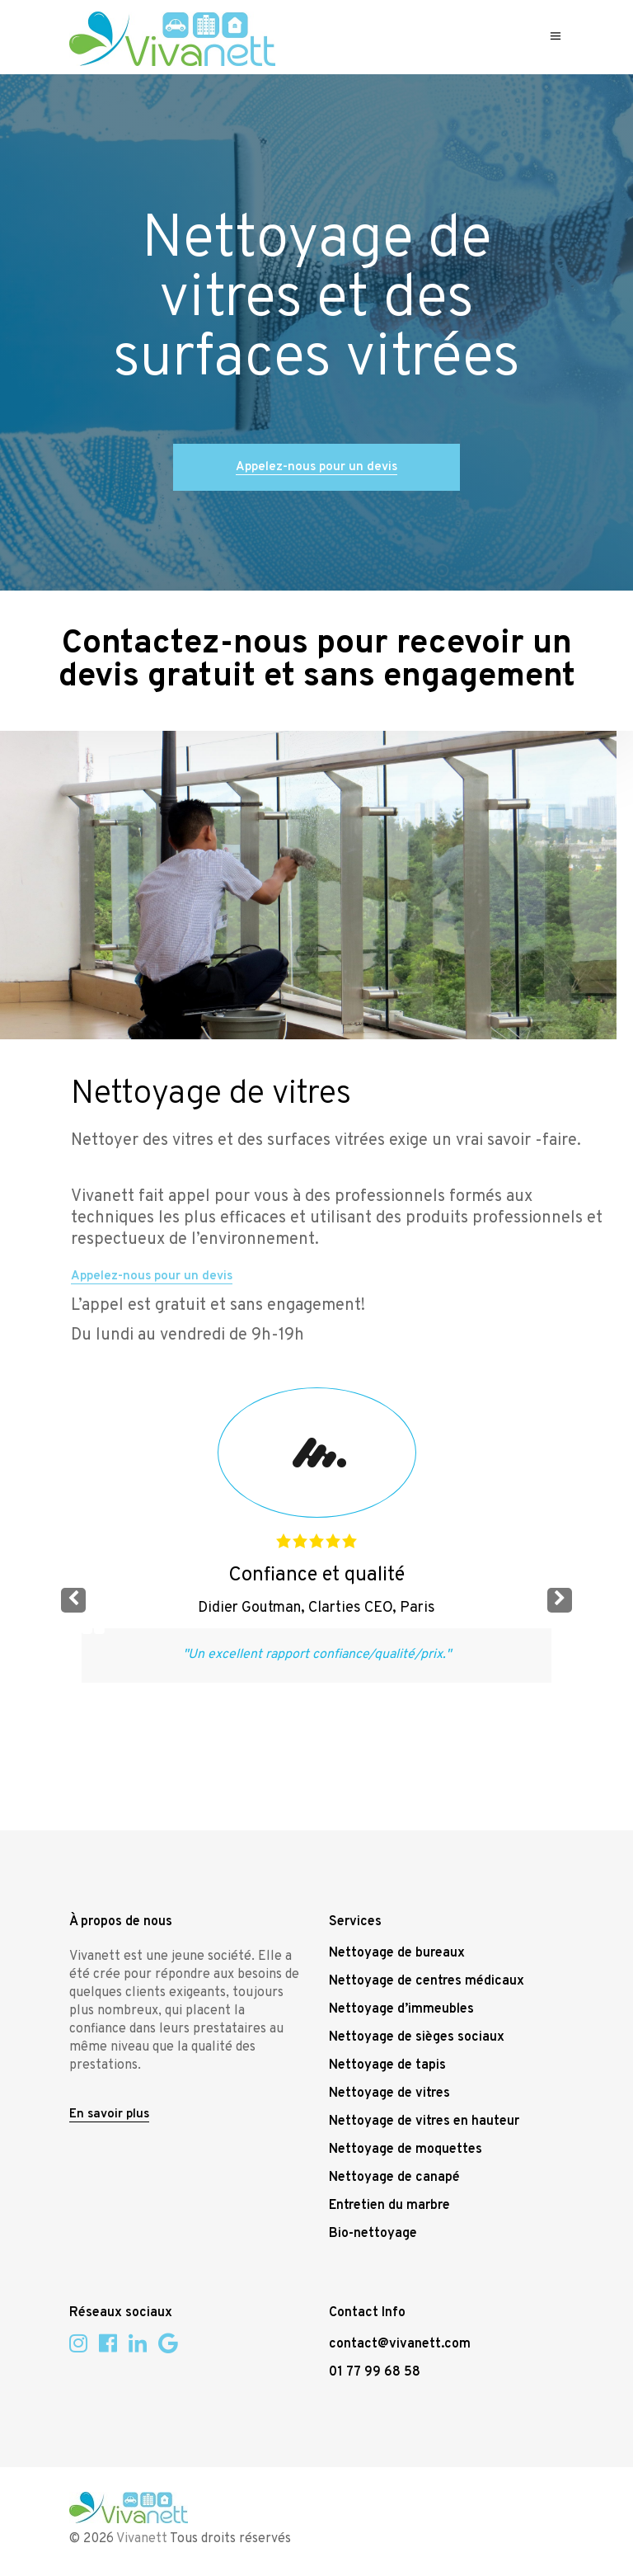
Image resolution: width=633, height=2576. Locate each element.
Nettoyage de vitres (389, 2093)
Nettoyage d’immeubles (401, 2009)
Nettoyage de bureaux (397, 1953)
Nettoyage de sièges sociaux (416, 2037)
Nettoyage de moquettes (405, 2149)
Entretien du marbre (389, 2205)
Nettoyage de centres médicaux (426, 1981)
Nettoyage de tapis (387, 2065)
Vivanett (141, 2539)
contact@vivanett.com (400, 2344)
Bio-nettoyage (373, 2233)
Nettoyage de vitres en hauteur (424, 2121)
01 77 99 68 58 (374, 2372)
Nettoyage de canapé (394, 2177)
